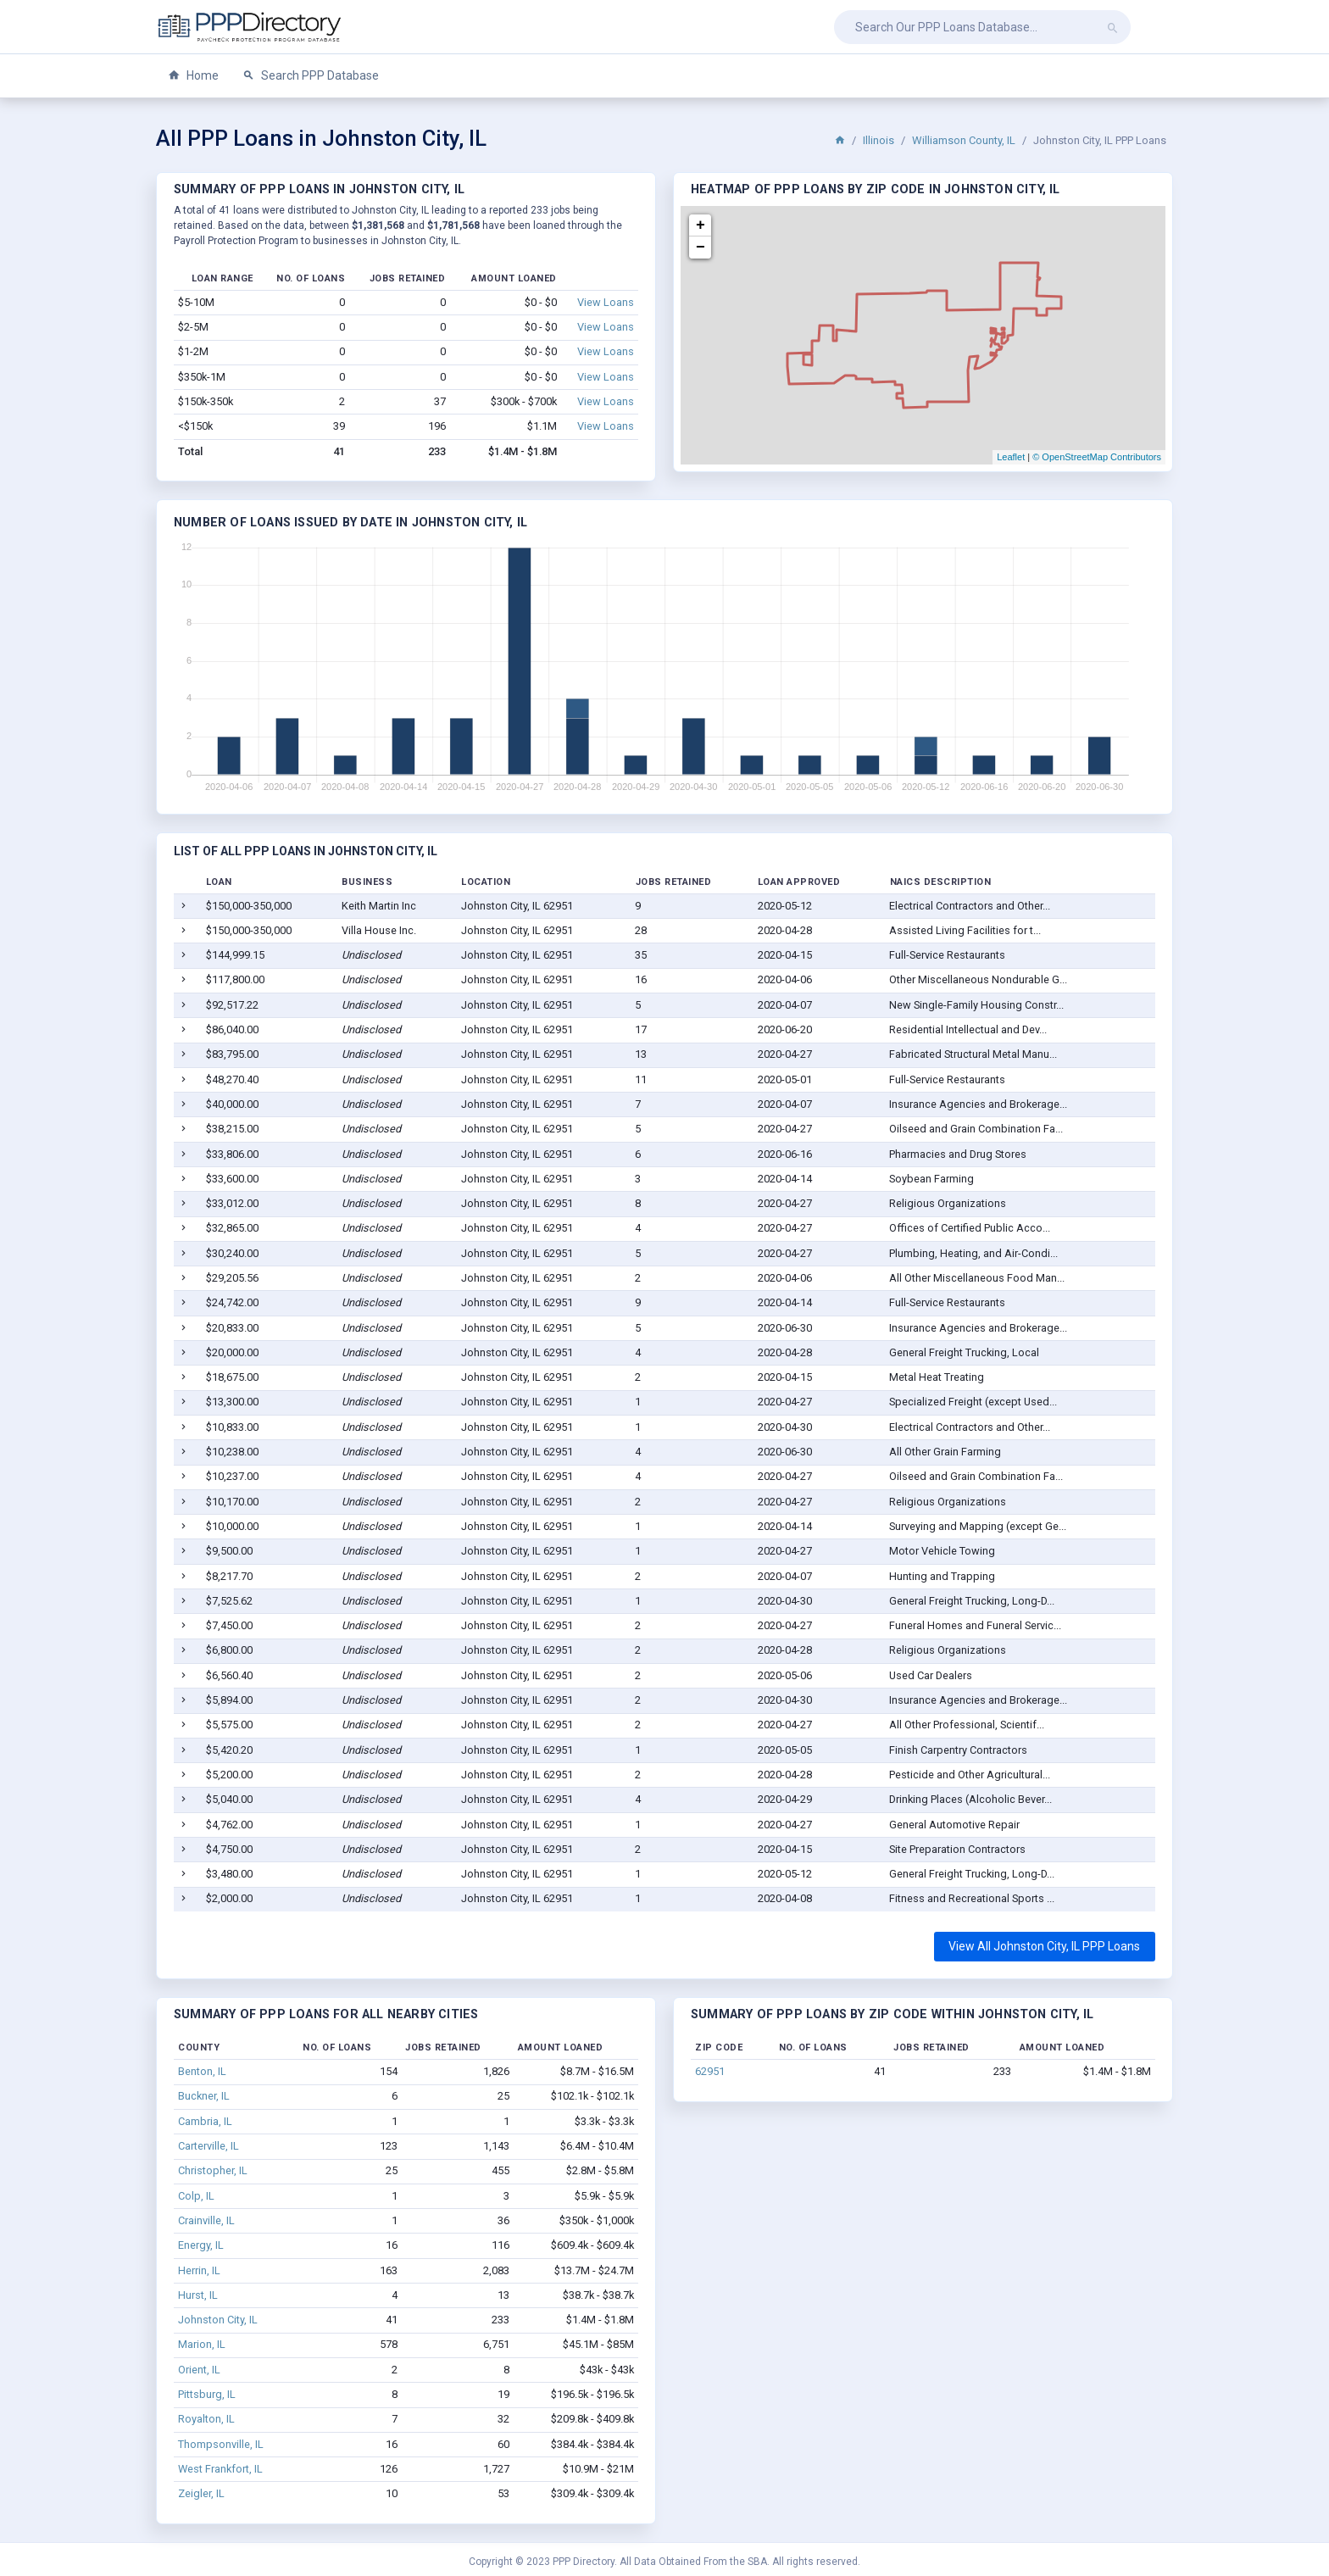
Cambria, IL (205, 2121)
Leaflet (1011, 457)
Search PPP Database (310, 76)
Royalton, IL (206, 2418)
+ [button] (700, 225)
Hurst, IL (198, 2295)
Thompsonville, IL (221, 2444)
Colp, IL (196, 2195)
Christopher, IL (212, 2170)
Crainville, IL (206, 2220)
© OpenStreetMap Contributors (1096, 457)
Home (193, 76)
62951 (710, 2071)
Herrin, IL (199, 2270)
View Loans (605, 302)
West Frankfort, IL (220, 2468)
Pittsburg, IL (207, 2394)
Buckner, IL (204, 2095)
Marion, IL (201, 2344)
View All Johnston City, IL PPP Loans (1044, 1946)
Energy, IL (201, 2245)
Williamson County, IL (963, 140)
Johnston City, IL (218, 2319)
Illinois (878, 140)
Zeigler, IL (201, 2493)
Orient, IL (199, 2369)
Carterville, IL (208, 2145)
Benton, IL (202, 2071)
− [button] (700, 247)
